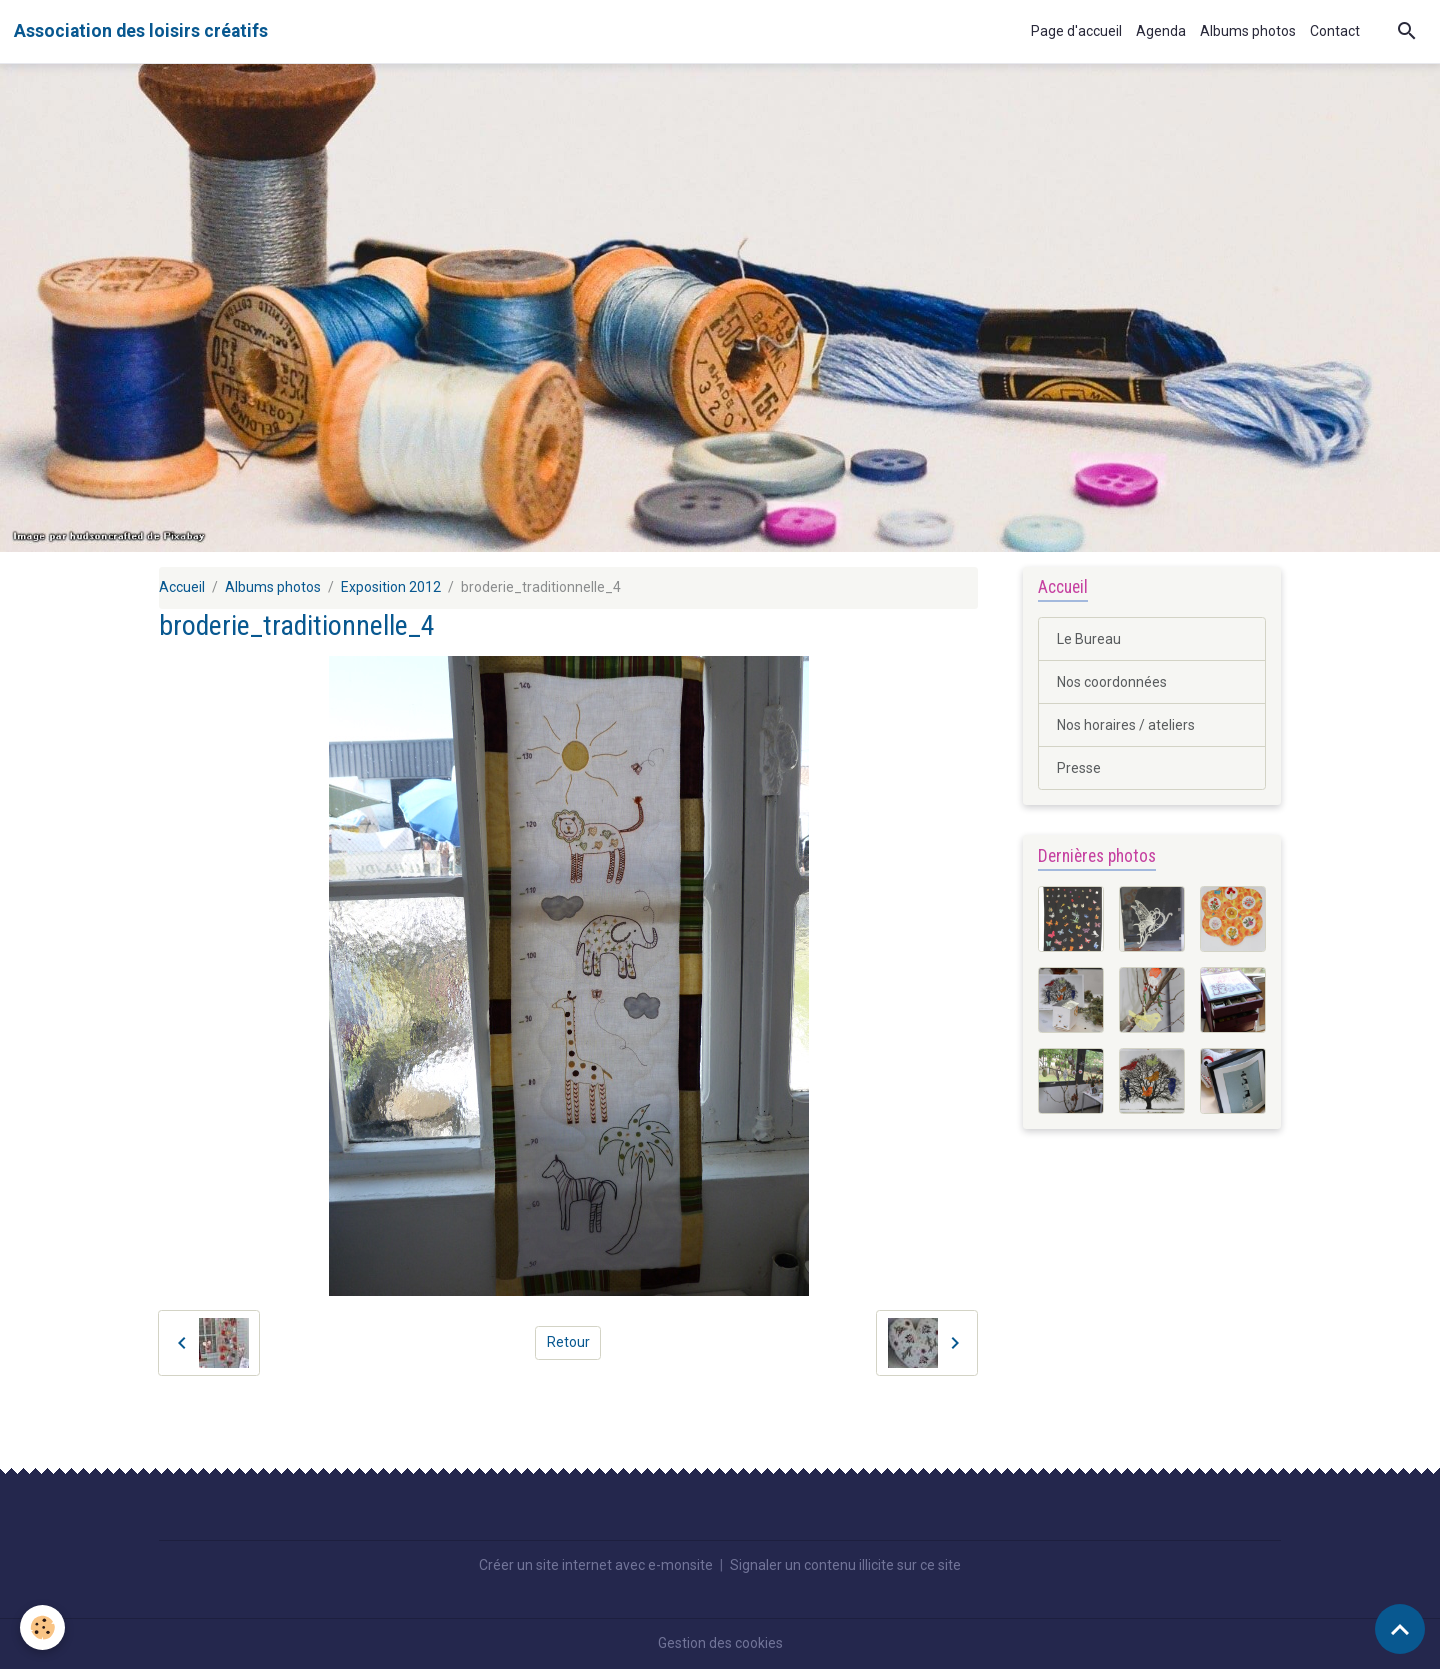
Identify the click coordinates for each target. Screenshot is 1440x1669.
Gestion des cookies (720, 1643)
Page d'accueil (1076, 31)
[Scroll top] (1400, 1629)
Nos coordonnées (1112, 682)
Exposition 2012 (391, 587)
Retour (568, 1342)
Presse (1079, 768)
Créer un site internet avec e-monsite (596, 1565)
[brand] (141, 31)
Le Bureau (1089, 639)
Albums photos (1248, 31)
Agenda (1161, 31)
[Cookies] (42, 1627)
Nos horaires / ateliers (1126, 725)
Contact (1335, 31)
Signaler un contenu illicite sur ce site (845, 1565)
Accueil (182, 587)
